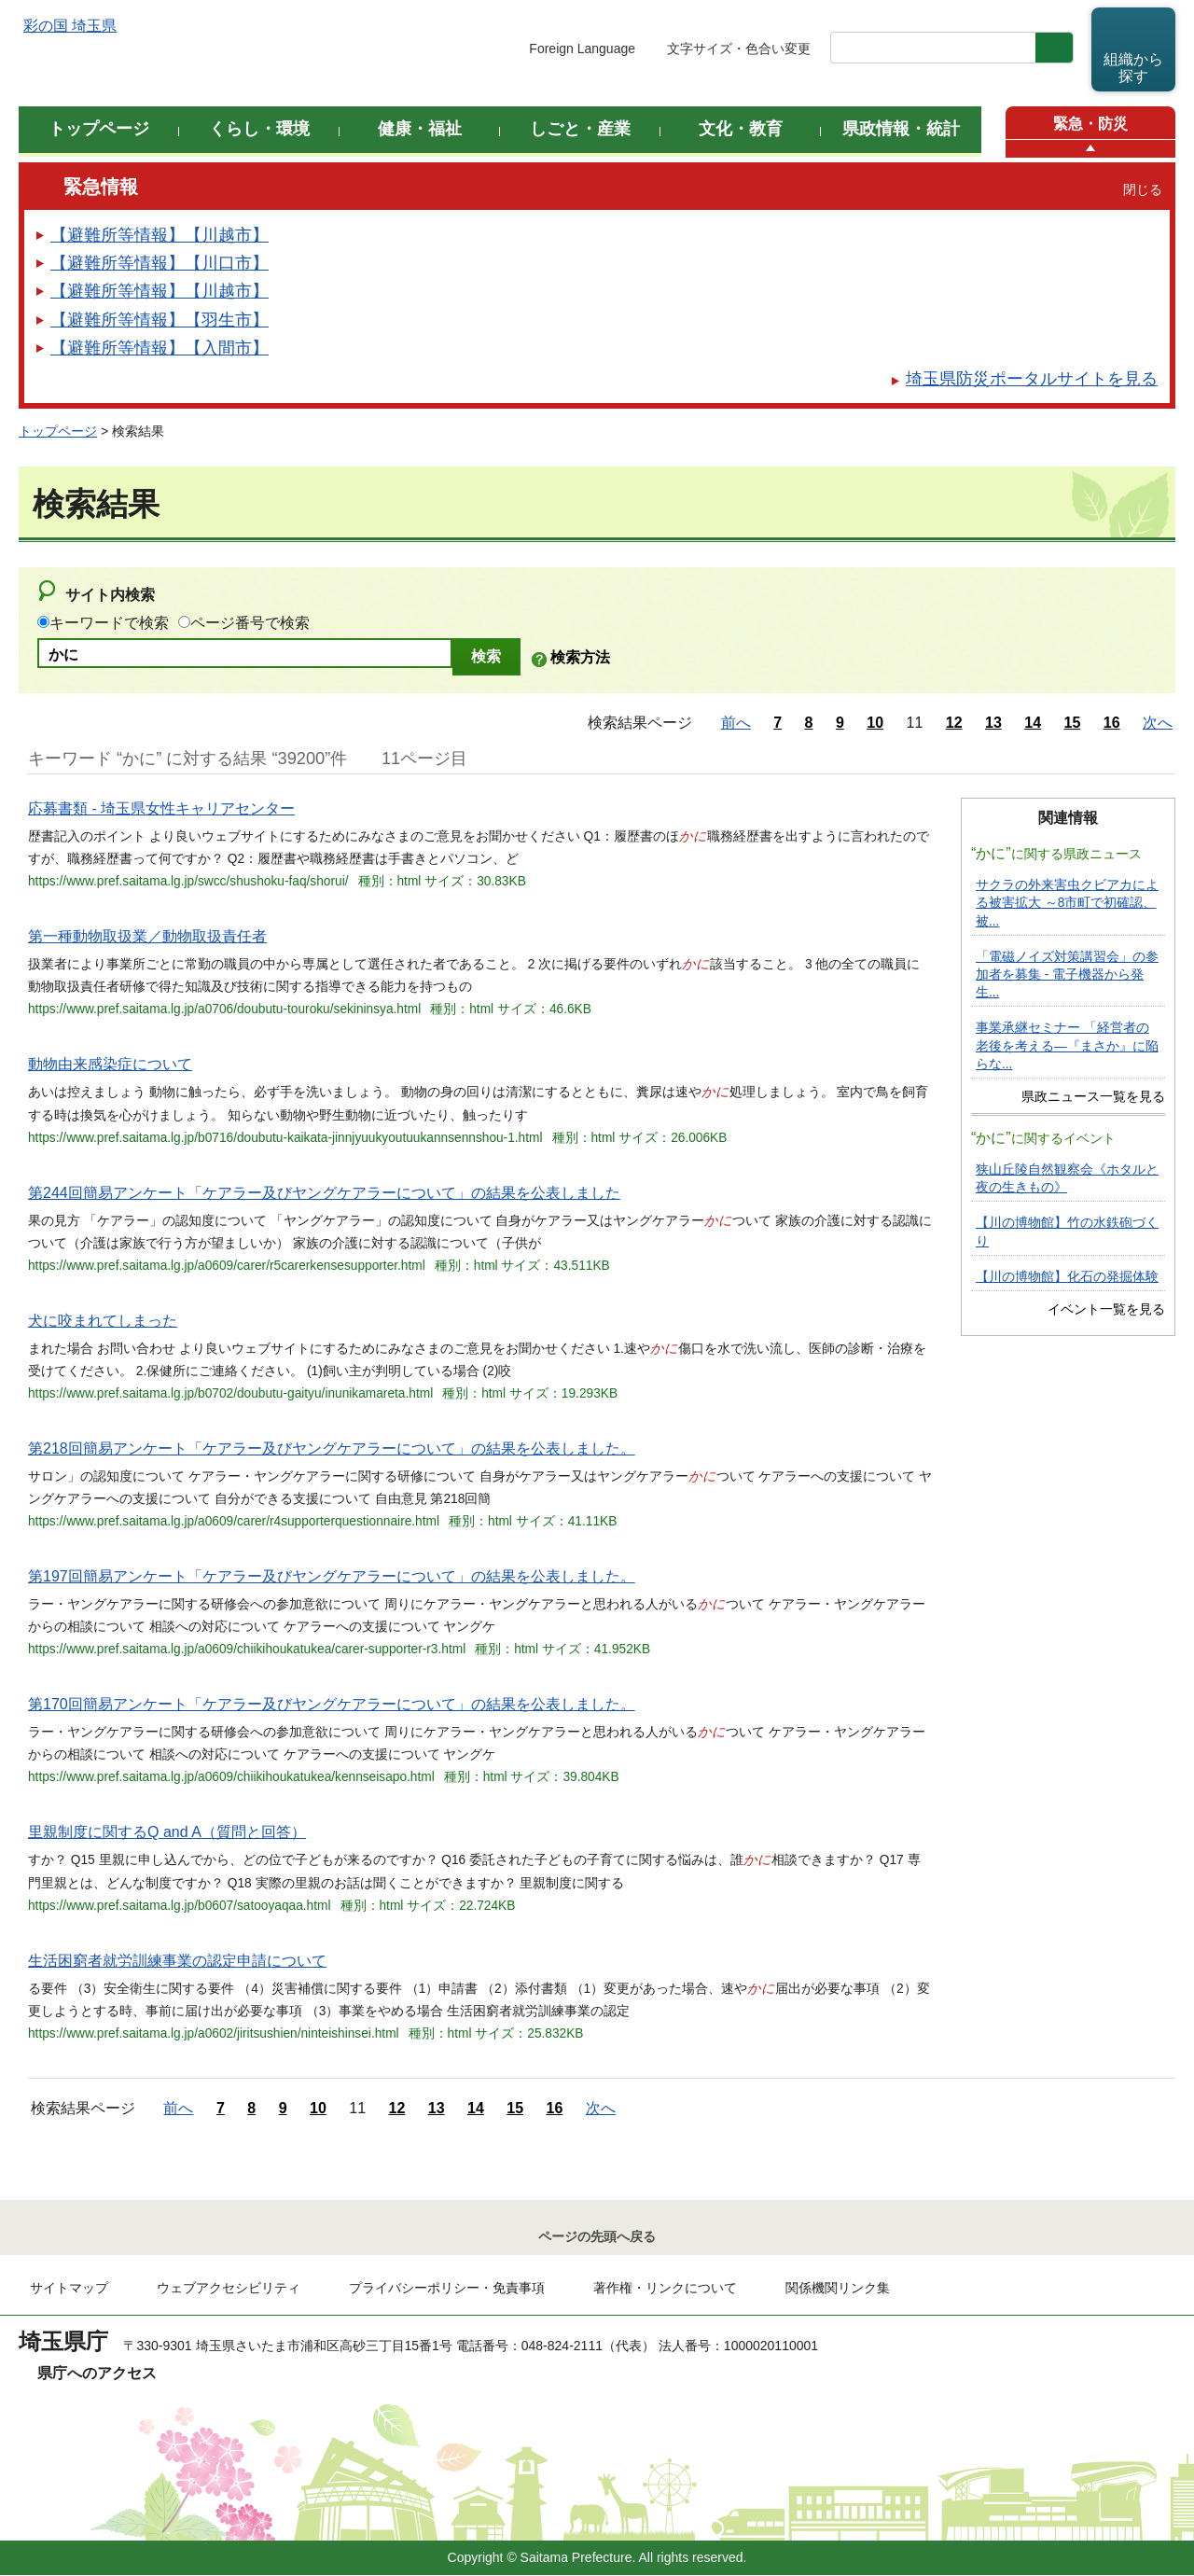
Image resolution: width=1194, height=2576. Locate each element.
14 (1032, 723)
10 (875, 723)
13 (993, 723)
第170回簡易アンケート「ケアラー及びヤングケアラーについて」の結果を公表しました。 (331, 1704)
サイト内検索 (110, 595)
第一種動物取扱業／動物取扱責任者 (147, 936)
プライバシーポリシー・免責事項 (447, 2288)
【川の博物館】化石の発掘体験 (1067, 1277)
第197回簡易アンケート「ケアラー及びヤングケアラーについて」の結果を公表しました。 (331, 1576)
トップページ (58, 431)
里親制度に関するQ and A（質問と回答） (167, 1832)
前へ (736, 723)
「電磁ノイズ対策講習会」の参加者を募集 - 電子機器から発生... (1067, 974)
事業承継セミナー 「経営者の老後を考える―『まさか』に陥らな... (1067, 1045)
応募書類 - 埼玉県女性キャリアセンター (161, 808)
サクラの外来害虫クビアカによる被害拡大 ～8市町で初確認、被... (1067, 902)
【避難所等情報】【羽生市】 (159, 320)
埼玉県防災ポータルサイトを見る (1032, 378)
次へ (1158, 723)
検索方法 (580, 657)
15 (1072, 723)
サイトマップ (69, 2288)
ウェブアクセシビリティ (228, 2288)
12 (954, 723)
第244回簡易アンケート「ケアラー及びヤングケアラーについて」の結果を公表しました (324, 1193)
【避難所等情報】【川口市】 (159, 263)
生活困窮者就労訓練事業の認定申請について (177, 1961)
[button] (1090, 149)
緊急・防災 (1090, 124)
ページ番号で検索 (250, 623)
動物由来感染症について (110, 1064)
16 (1112, 723)
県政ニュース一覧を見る (1093, 1097)
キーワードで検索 (109, 623)
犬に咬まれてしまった (102, 1321)
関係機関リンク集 (837, 2288)
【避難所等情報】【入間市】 (159, 348)
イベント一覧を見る (1106, 1309)
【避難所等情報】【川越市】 (159, 235)
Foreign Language (582, 48)
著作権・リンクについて (665, 2288)
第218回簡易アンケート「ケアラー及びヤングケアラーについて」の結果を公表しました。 (331, 1448)
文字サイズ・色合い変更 (739, 48)
